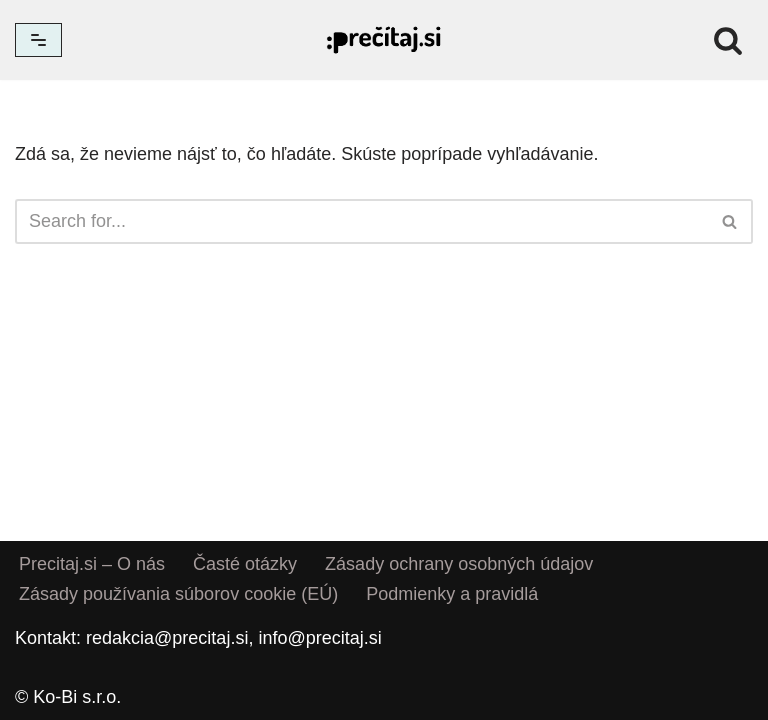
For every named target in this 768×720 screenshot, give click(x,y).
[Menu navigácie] (38, 40)
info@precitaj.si (319, 638)
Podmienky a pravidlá (452, 594)
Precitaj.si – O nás (92, 564)
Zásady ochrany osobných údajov (459, 564)
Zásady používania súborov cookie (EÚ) (178, 594)
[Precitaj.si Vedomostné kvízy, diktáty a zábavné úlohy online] (384, 40)
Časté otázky (245, 564)
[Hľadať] (728, 40)
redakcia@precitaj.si (167, 638)
